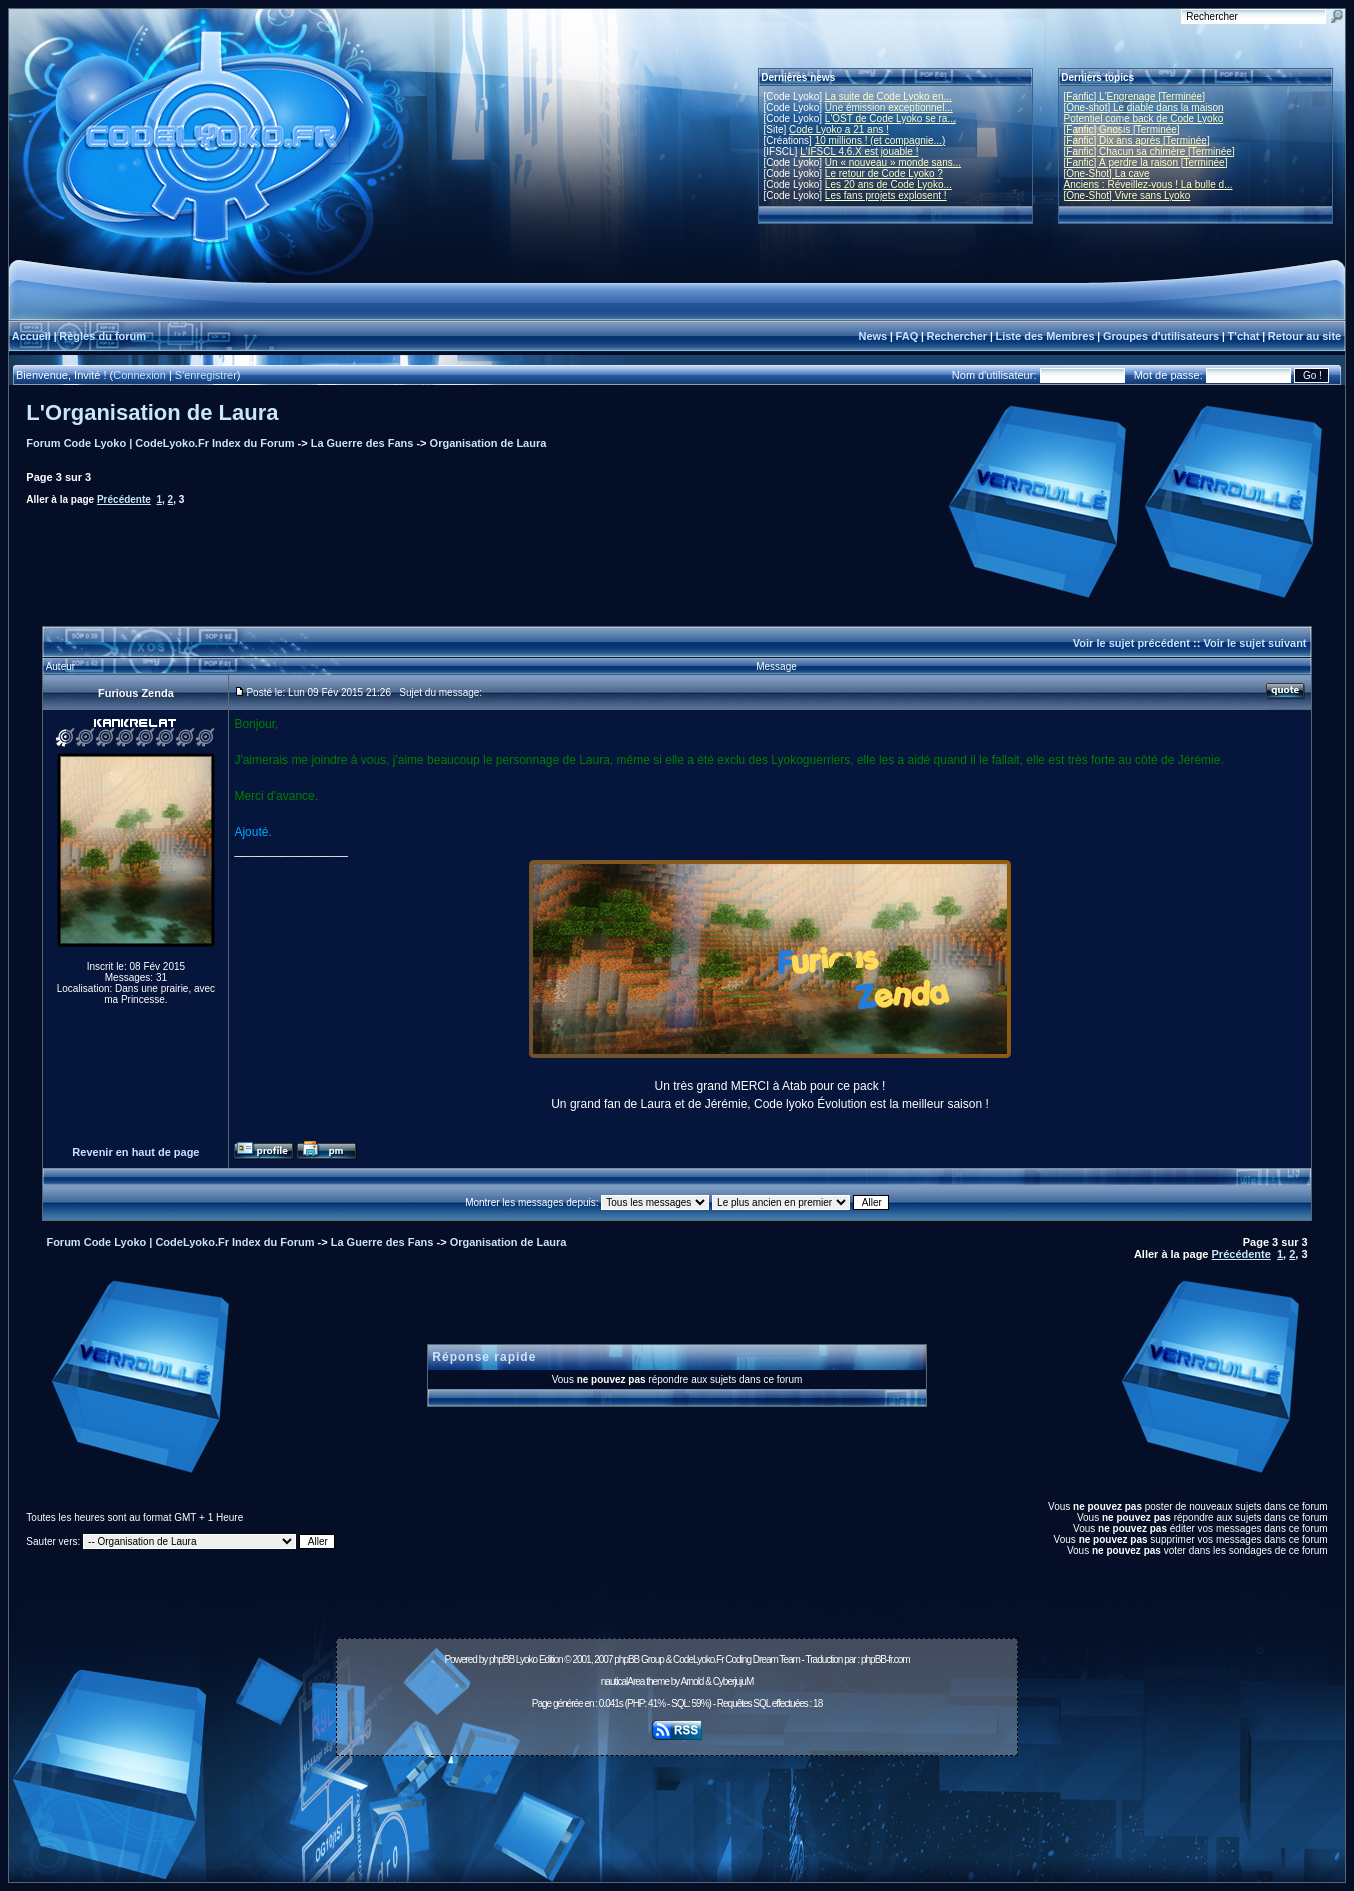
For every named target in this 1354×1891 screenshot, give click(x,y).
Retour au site (1304, 336)
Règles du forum (102, 336)
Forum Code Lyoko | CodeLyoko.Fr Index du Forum (160, 443)
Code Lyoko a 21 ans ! (839, 129)
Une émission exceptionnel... (889, 107)
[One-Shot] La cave (1107, 173)
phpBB (501, 1659)
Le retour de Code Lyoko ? (884, 173)
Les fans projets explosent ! (886, 195)
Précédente (124, 499)
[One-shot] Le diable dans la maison (1144, 107)
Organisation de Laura (488, 443)
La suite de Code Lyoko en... (888, 96)
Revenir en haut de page (135, 1152)
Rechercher (957, 336)
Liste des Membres (1044, 336)
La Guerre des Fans (362, 443)
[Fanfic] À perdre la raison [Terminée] (1146, 162)
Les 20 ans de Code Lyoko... (888, 184)
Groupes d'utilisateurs (1161, 336)
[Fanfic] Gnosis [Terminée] (1122, 129)
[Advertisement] (677, 1808)
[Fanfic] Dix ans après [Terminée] (1137, 140)
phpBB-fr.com (885, 1659)
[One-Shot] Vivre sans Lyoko (1127, 195)
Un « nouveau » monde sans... (893, 162)
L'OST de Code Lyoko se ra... (890, 118)
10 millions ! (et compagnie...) (880, 140)
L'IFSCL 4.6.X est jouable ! (859, 151)
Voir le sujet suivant (1254, 643)
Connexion (139, 375)
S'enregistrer (206, 375)
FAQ (907, 336)
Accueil (31, 336)
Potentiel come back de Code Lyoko (1144, 118)
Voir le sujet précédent (1131, 643)
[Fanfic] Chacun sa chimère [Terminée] (1149, 151)
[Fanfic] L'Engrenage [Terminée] (1134, 96)
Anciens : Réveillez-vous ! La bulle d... (1148, 184)
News (872, 336)
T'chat (1244, 336)
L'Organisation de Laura (152, 412)
